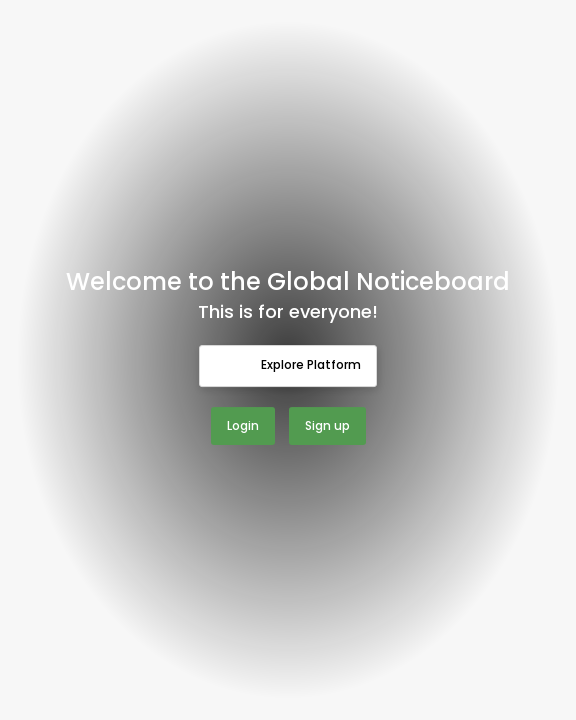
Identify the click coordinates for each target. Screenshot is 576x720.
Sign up (327, 425)
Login (243, 425)
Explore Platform (288, 366)
